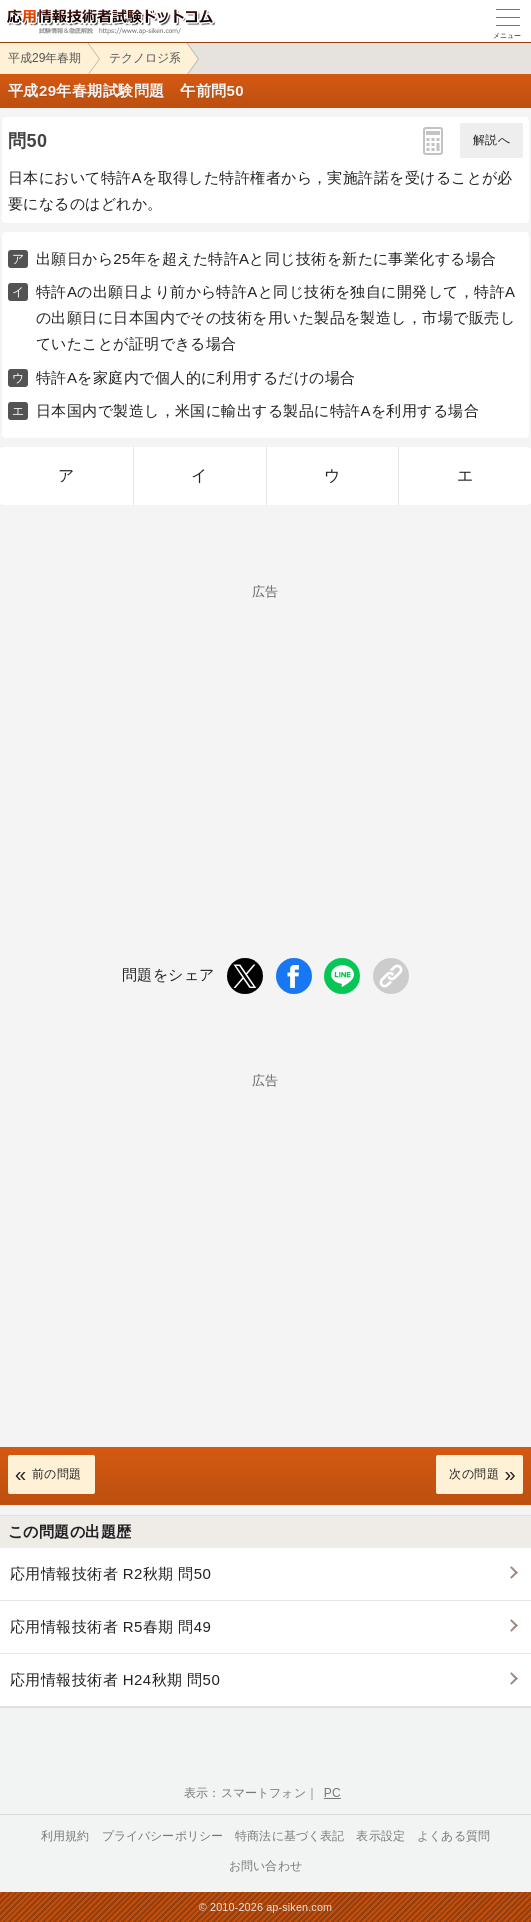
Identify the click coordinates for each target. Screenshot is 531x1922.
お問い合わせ (265, 1866)
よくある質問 (453, 1836)
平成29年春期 (44, 58)
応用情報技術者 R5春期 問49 (110, 1626)
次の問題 (474, 1474)
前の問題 (57, 1474)
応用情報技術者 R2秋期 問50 (110, 1573)
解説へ (491, 140)
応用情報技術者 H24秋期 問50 (115, 1679)
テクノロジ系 (145, 58)
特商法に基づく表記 (289, 1836)
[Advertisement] (265, 738)
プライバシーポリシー (163, 1836)
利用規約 (65, 1836)
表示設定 (380, 1836)
